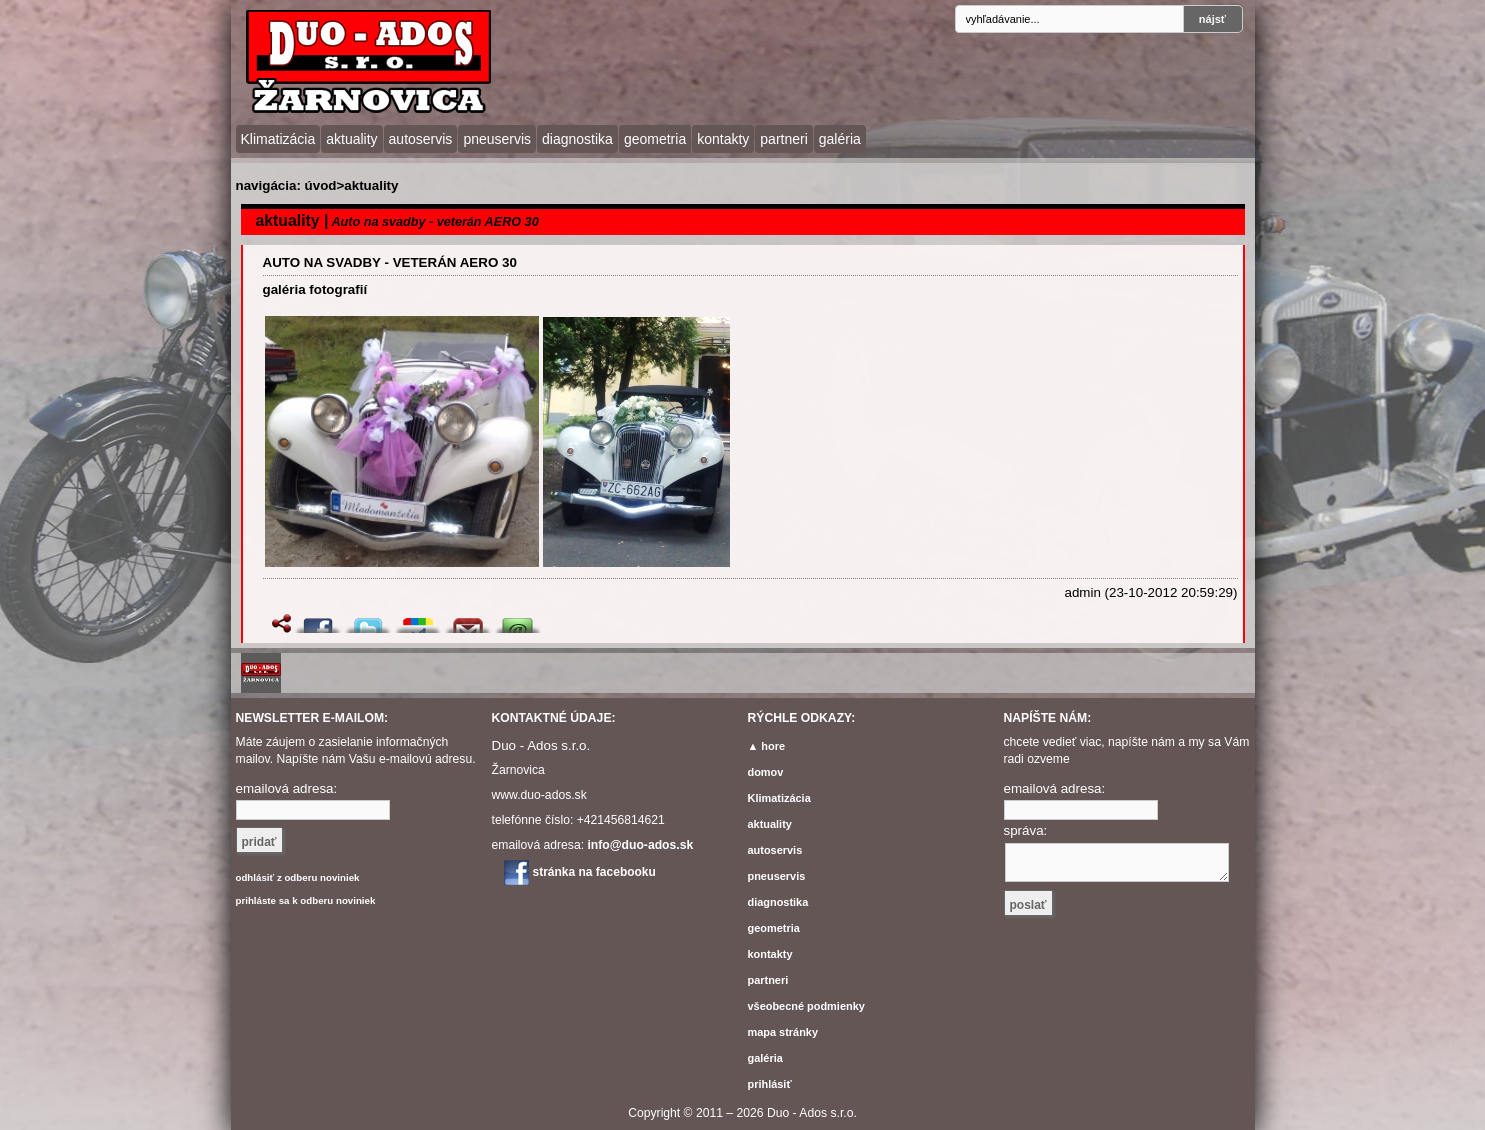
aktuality (351, 139)
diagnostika (577, 139)
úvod (321, 185)
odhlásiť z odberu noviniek (298, 877)
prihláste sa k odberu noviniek (306, 900)
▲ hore (767, 746)
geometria (655, 139)
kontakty (723, 139)
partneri (783, 139)
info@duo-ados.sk (640, 845)
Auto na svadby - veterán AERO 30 (390, 262)
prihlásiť (770, 1084)
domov (766, 772)
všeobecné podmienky (806, 1006)
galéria (840, 139)
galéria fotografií (315, 289)
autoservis (421, 139)
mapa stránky (783, 1032)
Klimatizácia (278, 139)
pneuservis (497, 139)
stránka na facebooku (594, 872)
